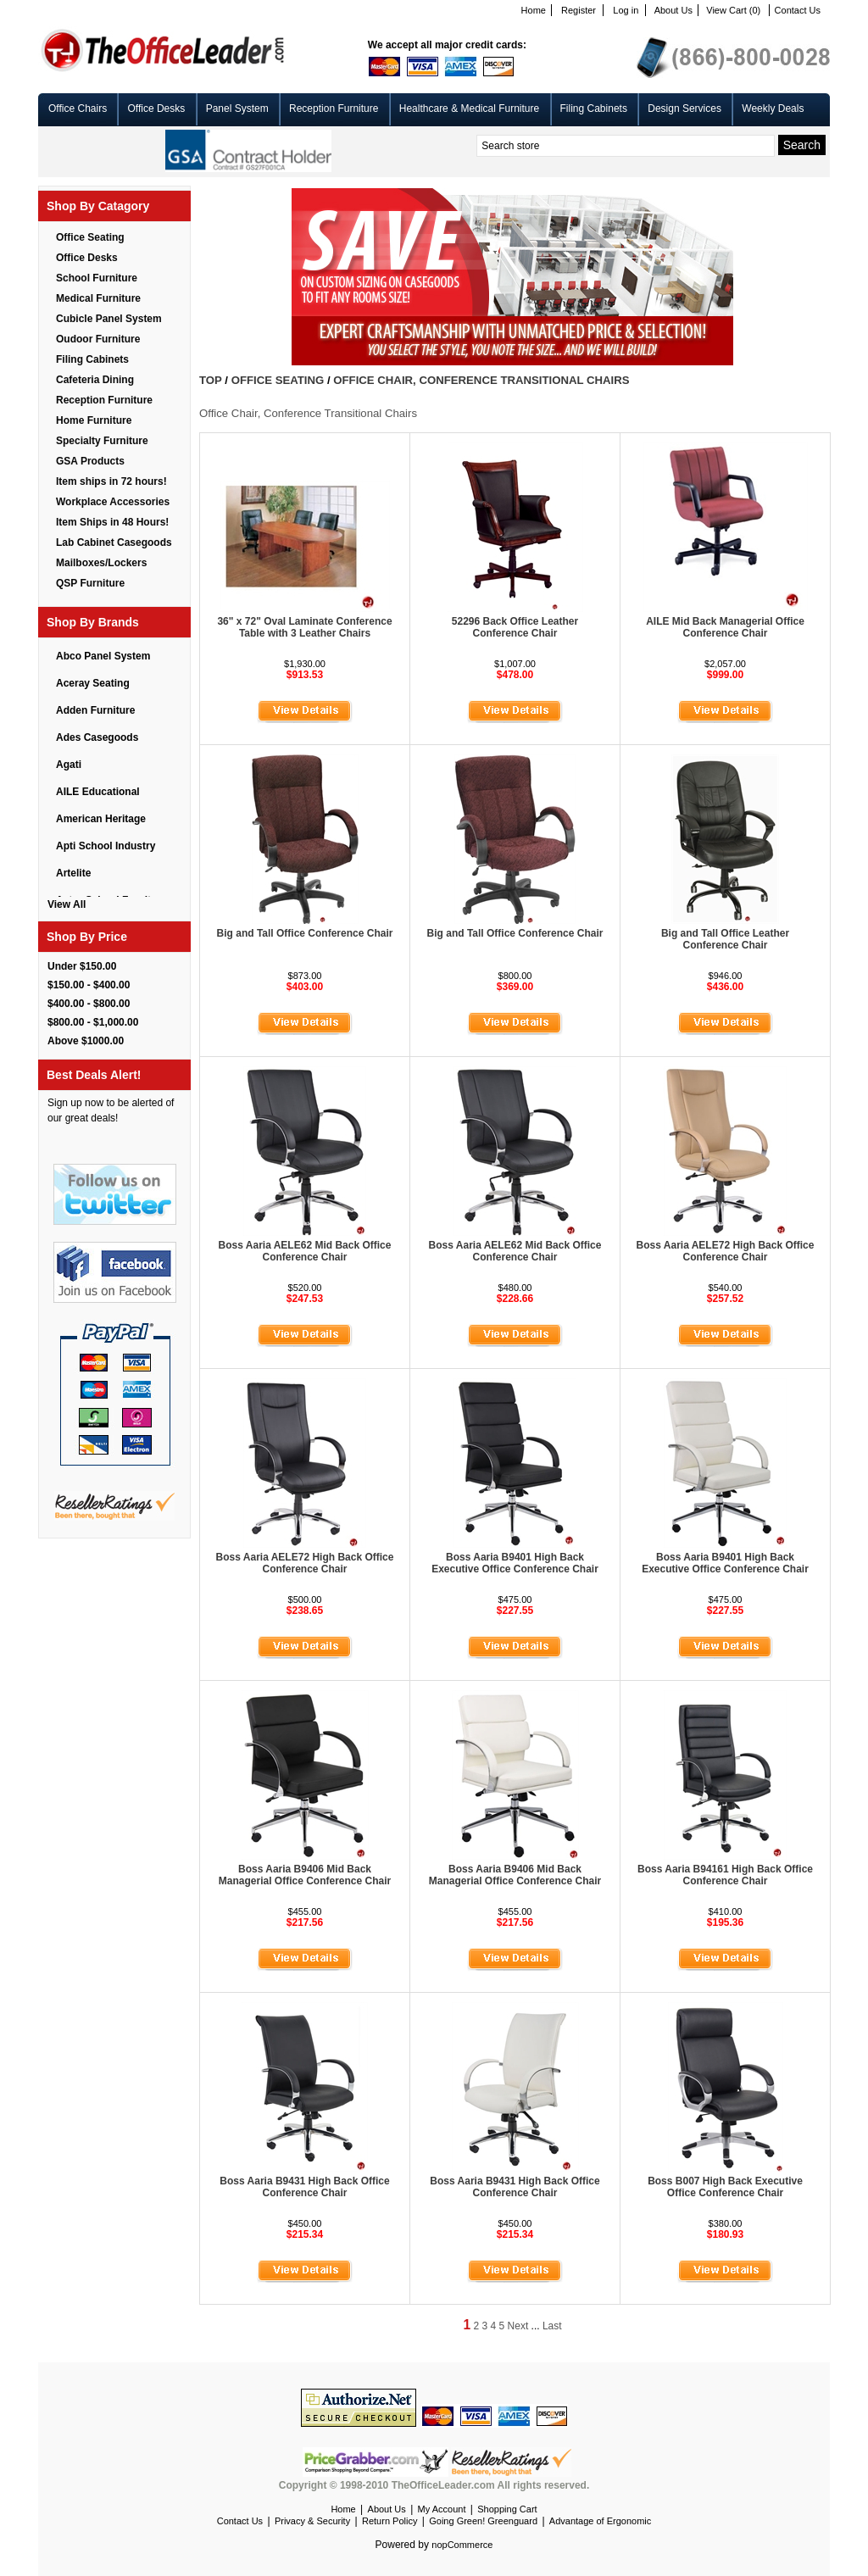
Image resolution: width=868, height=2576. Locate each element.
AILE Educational (98, 792)
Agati (68, 765)
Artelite (73, 873)
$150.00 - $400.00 (88, 985)
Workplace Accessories (113, 502)
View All (66, 904)
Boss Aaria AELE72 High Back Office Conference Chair (726, 1251)
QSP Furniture (90, 583)
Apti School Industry (105, 846)
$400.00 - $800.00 (88, 1004)
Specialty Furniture (102, 441)
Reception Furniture (333, 108)
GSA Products (90, 461)
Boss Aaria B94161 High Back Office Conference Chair (725, 1875)
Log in (625, 10)
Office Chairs (77, 108)
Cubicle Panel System (109, 319)
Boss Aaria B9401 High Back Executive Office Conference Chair (514, 1563)
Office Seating (90, 237)
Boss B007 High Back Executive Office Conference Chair (725, 2187)
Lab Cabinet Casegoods (114, 542)
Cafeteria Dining (95, 380)
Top (210, 380)
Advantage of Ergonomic (600, 2521)
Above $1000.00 (85, 1041)
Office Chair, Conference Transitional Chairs (481, 380)
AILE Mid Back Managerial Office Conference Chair (725, 627)
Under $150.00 (81, 966)
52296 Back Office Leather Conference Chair (515, 627)
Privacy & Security (312, 2521)
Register (578, 10)
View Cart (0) (733, 10)
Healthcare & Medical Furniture (469, 108)
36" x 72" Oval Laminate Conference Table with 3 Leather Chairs (304, 627)
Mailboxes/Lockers (101, 563)
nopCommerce (461, 2545)
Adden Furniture (95, 710)
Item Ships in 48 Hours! (112, 522)
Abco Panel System (103, 656)
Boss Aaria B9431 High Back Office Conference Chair (304, 2187)
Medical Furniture (98, 298)
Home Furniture (93, 420)
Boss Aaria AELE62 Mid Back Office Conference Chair (305, 1251)
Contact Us (798, 10)
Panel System (237, 108)
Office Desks (156, 108)
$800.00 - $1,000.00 (92, 1022)
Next (518, 2326)
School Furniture (96, 278)
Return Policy (389, 2521)
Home (533, 10)
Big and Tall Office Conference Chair (305, 933)
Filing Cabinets (593, 108)
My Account (442, 2509)
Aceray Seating (93, 683)
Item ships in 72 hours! (111, 481)
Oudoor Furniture (98, 339)
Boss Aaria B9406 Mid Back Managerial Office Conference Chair (305, 1875)
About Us (673, 10)
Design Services (684, 108)
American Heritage (101, 819)
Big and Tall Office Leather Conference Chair (725, 939)
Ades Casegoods (97, 737)
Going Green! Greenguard (483, 2521)
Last (552, 2326)
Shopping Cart (507, 2509)
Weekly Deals (773, 108)
